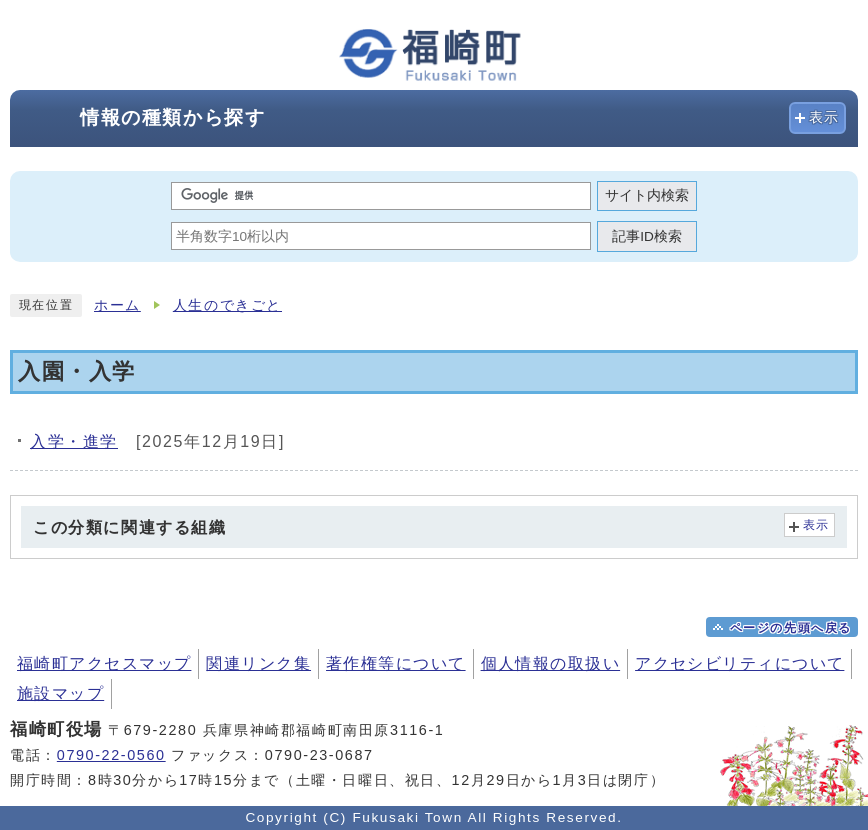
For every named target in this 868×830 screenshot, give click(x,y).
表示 (824, 117)
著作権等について (396, 663)
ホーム (117, 305)
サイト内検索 (647, 195)
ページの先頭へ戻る (791, 628)
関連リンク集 (258, 663)
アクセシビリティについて (739, 663)
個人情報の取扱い (551, 663)
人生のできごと (227, 305)
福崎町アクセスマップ (104, 663)
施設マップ (60, 693)
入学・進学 (74, 441)
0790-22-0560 (111, 755)
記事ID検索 (647, 236)
